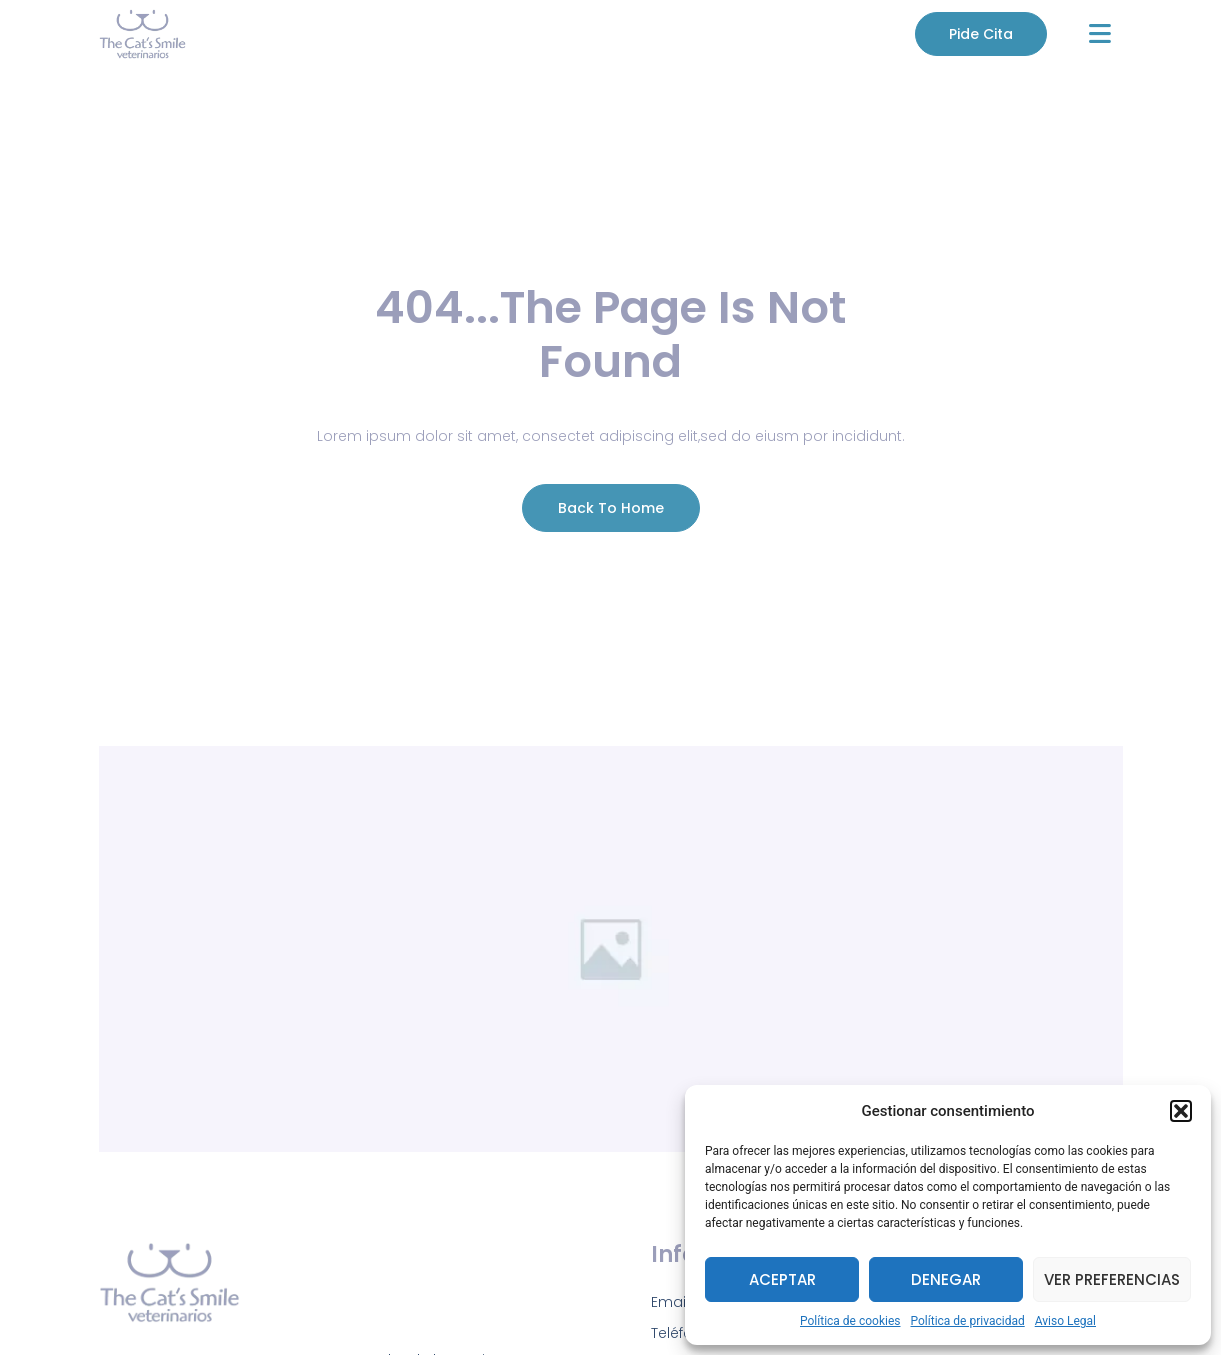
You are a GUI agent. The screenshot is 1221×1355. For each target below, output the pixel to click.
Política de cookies (850, 1321)
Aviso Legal (1065, 1321)
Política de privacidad (968, 1321)
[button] (1181, 1111)
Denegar (946, 1279)
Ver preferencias (1112, 1279)
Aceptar (782, 1279)
